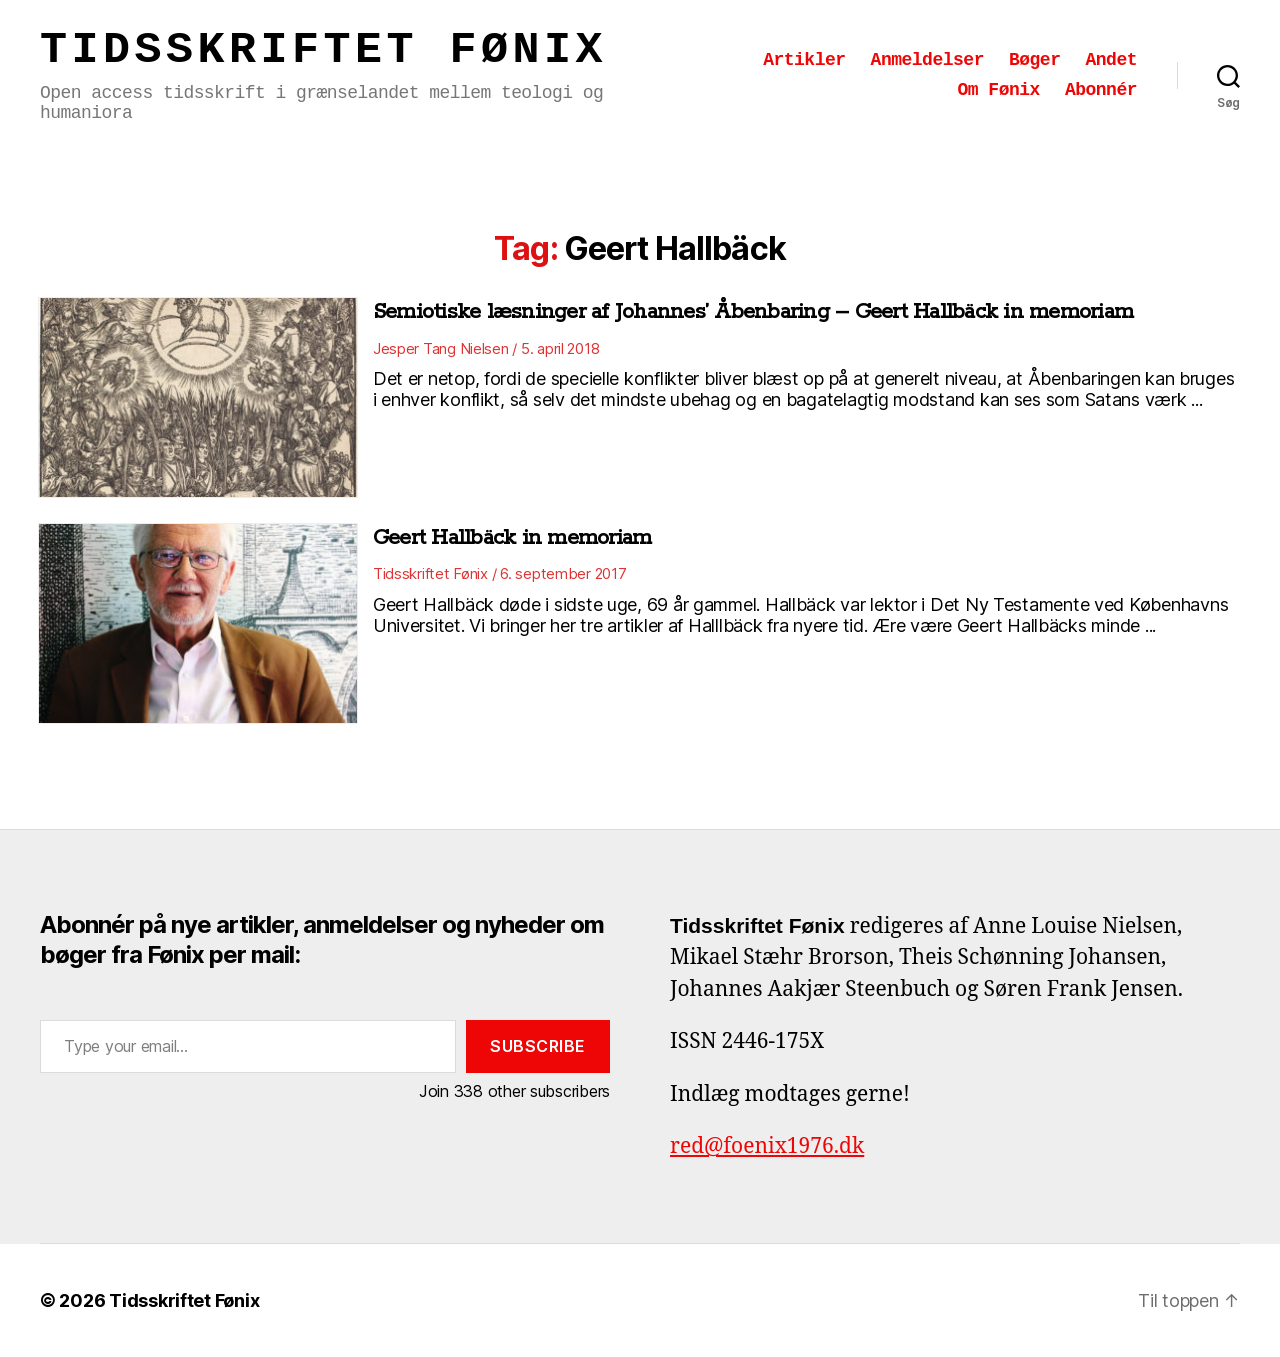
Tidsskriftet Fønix (323, 50)
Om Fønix (998, 90)
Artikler (804, 60)
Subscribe (538, 1046)
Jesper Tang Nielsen (441, 348)
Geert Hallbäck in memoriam (512, 538)
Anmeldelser (927, 60)
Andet (1111, 60)
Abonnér (1101, 90)
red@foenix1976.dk (767, 1146)
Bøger (1035, 60)
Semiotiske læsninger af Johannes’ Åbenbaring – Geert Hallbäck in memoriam (753, 312)
